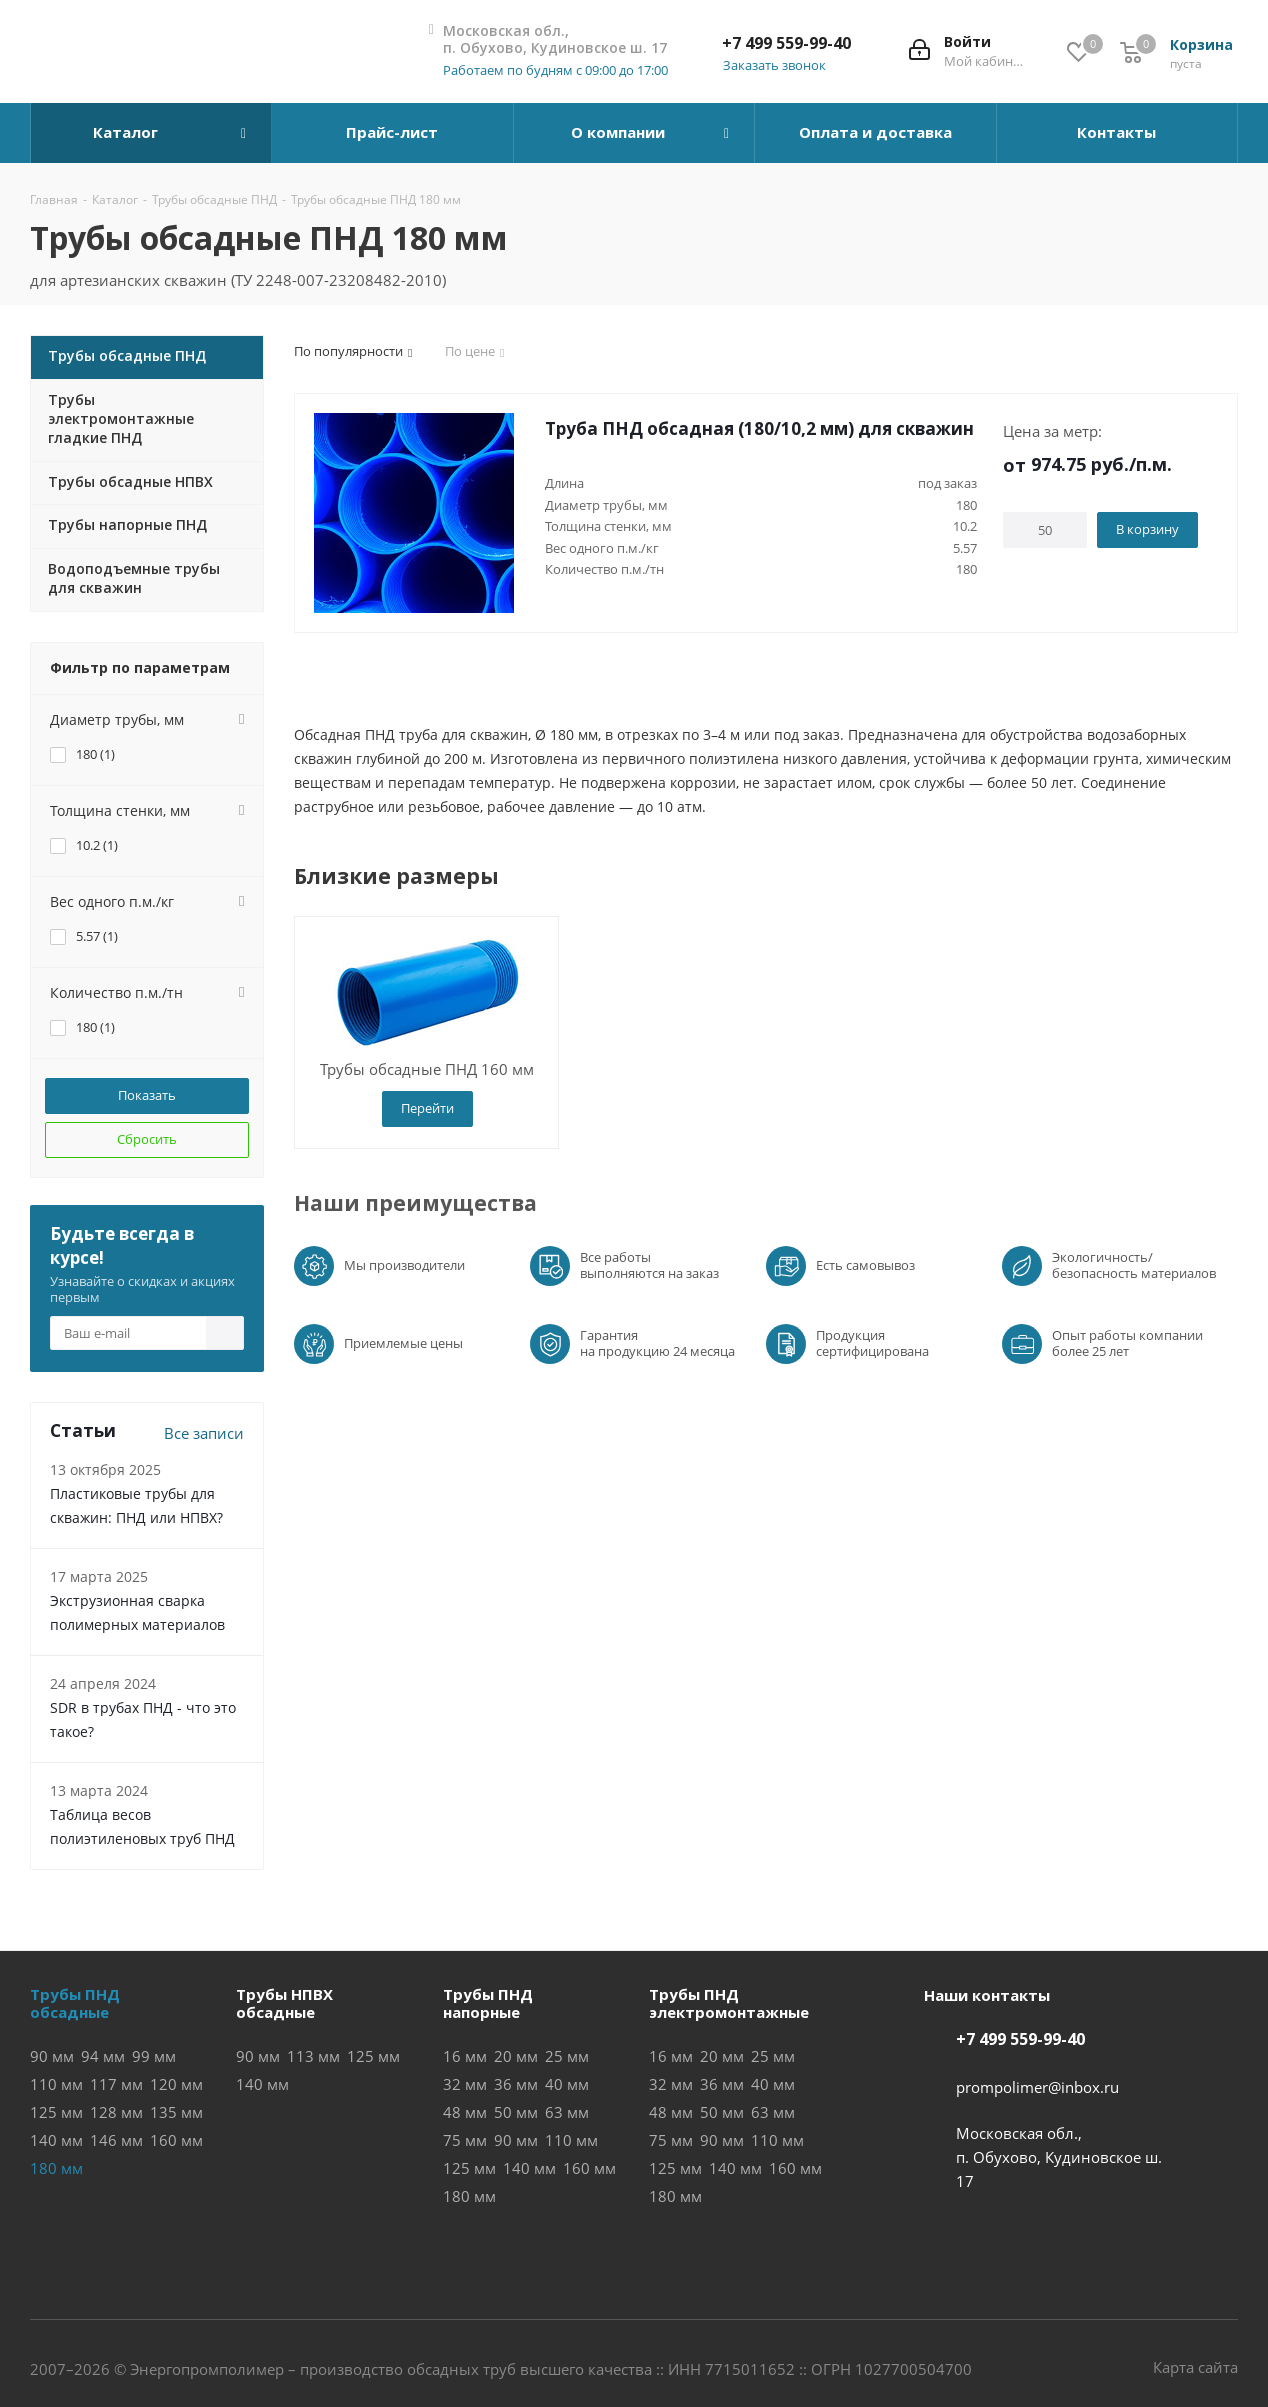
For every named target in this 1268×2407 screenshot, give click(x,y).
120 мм (176, 2084)
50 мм (516, 2112)
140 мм (56, 2140)
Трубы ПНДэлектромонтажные (729, 2003)
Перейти (427, 1108)
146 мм (116, 2140)
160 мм (176, 2140)
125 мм (56, 2112)
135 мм (176, 2112)
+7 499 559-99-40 (786, 43)
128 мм (116, 2112)
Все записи (204, 1433)
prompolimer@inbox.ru (1037, 2087)
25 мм (567, 2056)
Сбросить (147, 1139)
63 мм (567, 2112)
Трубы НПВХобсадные (284, 2003)
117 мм (116, 2084)
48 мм (465, 2112)
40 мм (567, 2084)
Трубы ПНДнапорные (488, 2003)
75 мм (465, 2140)
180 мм (469, 2196)
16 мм (465, 2056)
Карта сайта (1195, 2367)
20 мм (516, 2056)
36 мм (516, 2084)
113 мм (313, 2056)
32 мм (465, 2084)
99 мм (154, 2056)
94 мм (103, 2056)
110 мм (56, 2084)
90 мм (52, 2056)
